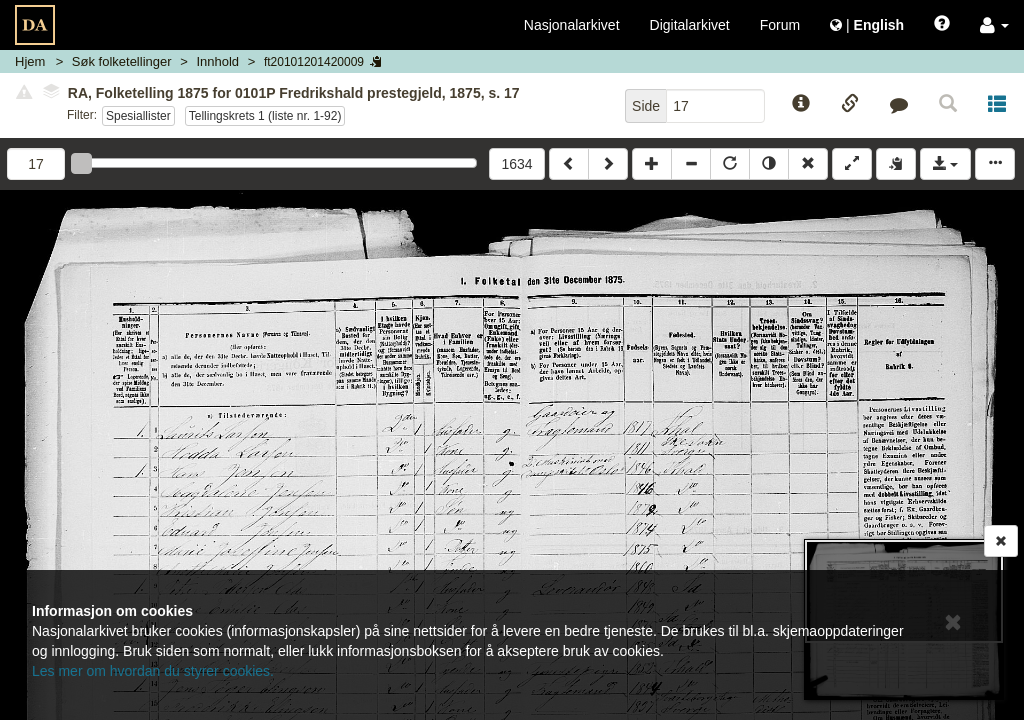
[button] (994, 25)
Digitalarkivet (690, 25)
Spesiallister (138, 116)
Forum (780, 25)
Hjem (30, 61)
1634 (516, 164)
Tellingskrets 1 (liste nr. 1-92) (265, 116)
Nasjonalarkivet (572, 25)
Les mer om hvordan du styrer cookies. (153, 671)
